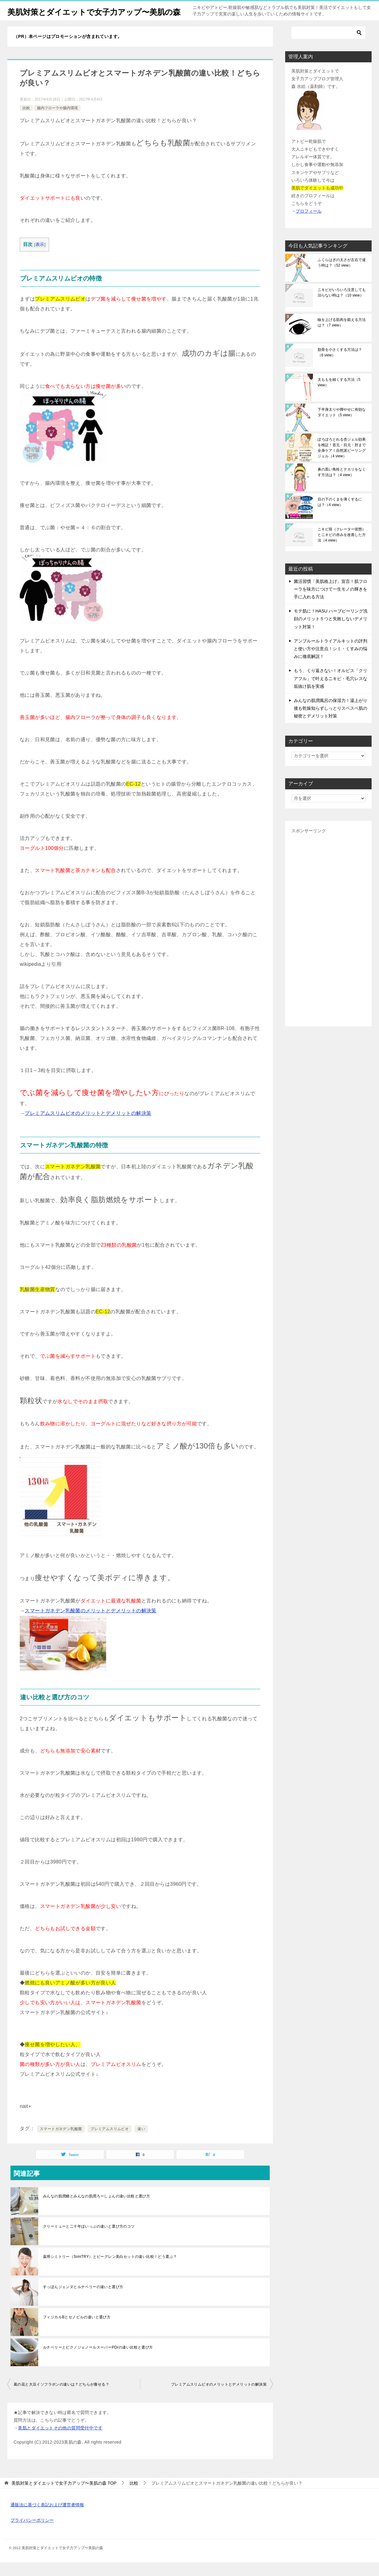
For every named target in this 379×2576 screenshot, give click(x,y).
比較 (26, 121)
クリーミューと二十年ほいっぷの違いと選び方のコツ (89, 2240)
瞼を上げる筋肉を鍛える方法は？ (342, 336)
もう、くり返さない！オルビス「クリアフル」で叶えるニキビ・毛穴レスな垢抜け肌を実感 (330, 692)
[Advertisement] (328, 941)
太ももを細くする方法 (339, 396)
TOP (63, 2496)
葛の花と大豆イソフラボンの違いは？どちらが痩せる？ (61, 2398)
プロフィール (309, 224)
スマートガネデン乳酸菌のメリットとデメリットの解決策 (90, 1624)
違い (141, 2142)
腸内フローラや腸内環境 (57, 121)
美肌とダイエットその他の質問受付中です (60, 2441)
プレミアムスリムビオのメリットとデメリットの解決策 (88, 1126)
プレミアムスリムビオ (109, 2142)
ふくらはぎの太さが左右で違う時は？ (342, 276)
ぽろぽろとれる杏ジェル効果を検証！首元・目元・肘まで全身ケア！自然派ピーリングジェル (342, 461)
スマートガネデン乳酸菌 (61, 2142)
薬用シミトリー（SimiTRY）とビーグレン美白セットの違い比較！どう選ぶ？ (110, 2270)
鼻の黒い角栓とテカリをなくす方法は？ (342, 486)
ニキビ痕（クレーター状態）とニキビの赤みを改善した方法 (342, 548)
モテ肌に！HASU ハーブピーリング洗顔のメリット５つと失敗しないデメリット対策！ (331, 632)
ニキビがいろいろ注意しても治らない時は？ (342, 306)
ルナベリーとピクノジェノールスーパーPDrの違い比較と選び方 (98, 2361)
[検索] (328, 46)
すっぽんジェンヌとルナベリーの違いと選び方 (83, 2300)
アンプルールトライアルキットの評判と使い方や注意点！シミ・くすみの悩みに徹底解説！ (330, 662)
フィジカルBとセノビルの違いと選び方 (76, 2331)
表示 (39, 258)
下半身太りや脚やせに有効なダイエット (342, 426)
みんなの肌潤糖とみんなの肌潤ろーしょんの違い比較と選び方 (96, 2210)
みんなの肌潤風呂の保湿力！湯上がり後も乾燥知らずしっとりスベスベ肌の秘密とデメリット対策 (330, 722)
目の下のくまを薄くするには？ (340, 516)
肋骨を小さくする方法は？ (340, 366)
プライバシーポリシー (32, 2533)
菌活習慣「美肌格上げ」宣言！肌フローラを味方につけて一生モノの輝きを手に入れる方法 (330, 602)
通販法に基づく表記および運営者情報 (47, 2518)
